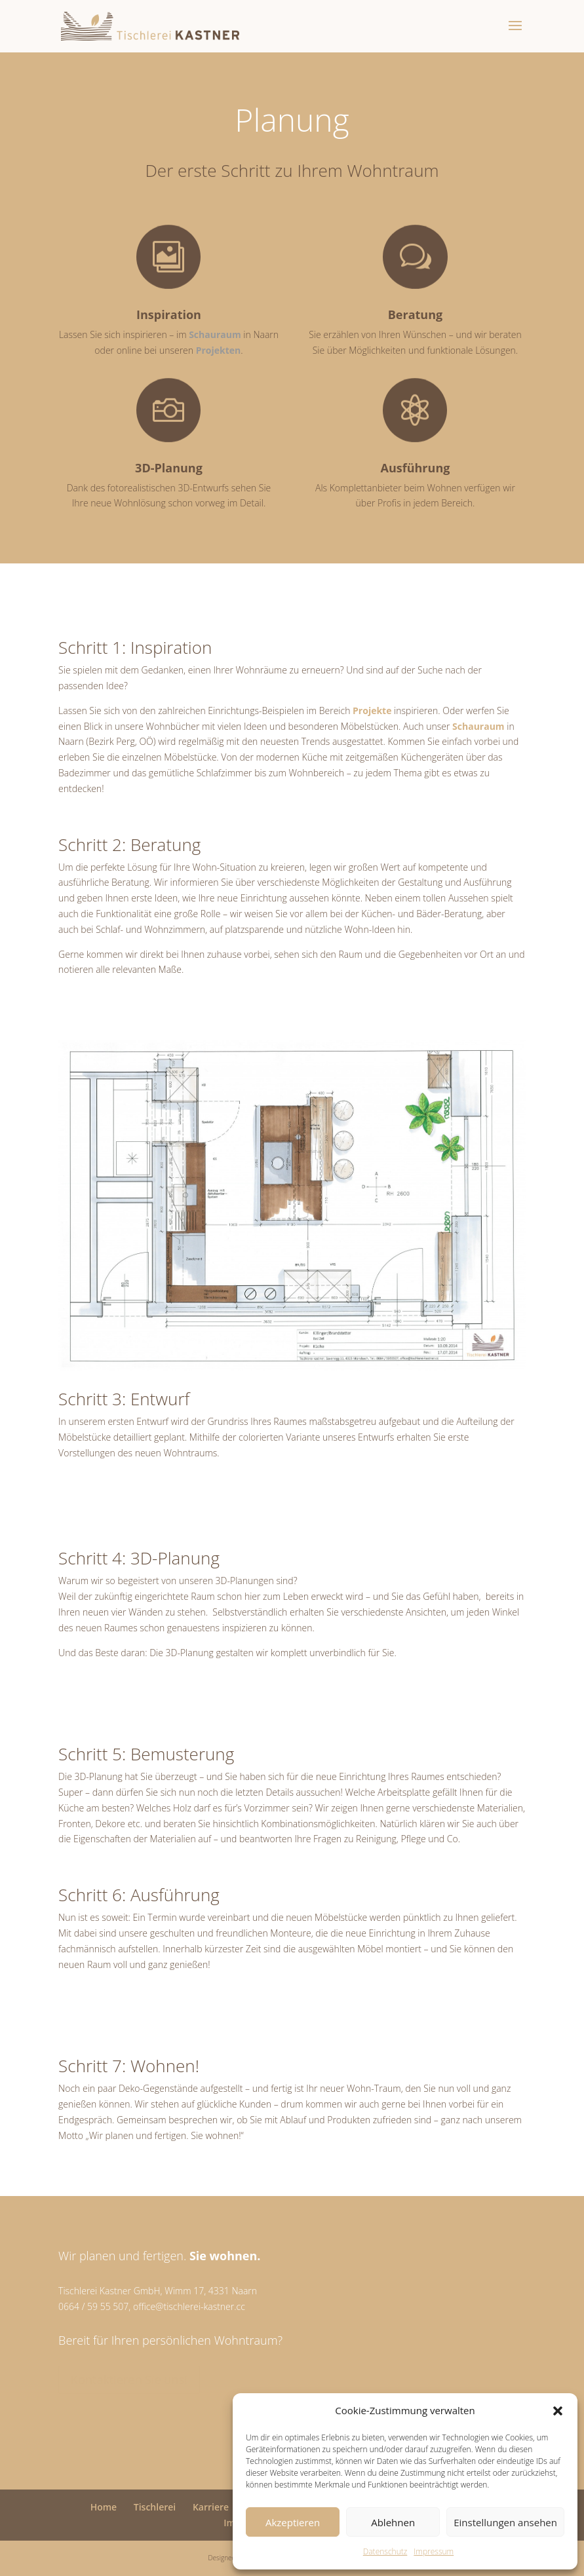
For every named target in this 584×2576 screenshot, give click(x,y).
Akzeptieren (292, 2522)
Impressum (434, 2551)
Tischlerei (155, 2507)
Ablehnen (393, 2522)
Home (103, 2507)
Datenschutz (385, 2551)
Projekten (218, 350)
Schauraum (216, 334)
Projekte (372, 710)
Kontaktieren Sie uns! (129, 2379)
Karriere (211, 2507)
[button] (557, 2410)
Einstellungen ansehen (505, 2522)
